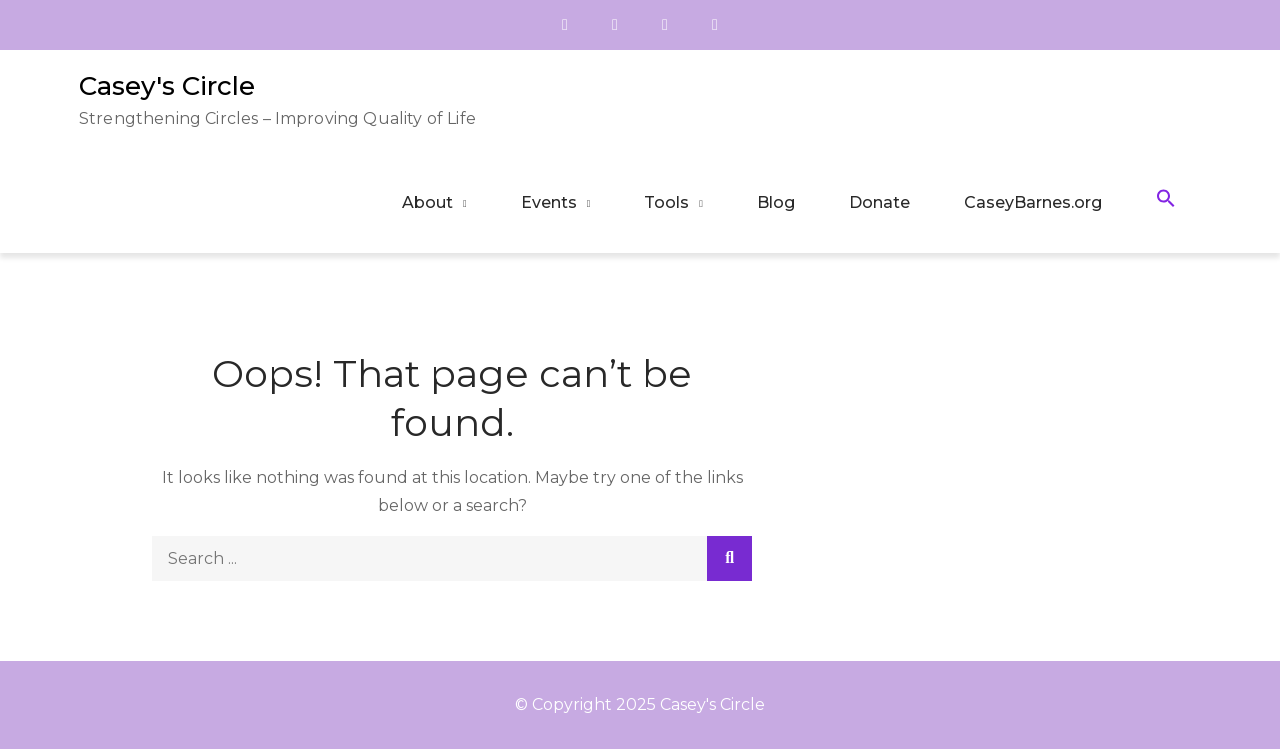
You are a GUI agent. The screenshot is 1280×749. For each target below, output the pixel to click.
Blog (776, 202)
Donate (879, 202)
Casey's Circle (167, 86)
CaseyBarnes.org (1033, 202)
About (427, 202)
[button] (1166, 201)
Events (549, 202)
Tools (666, 202)
